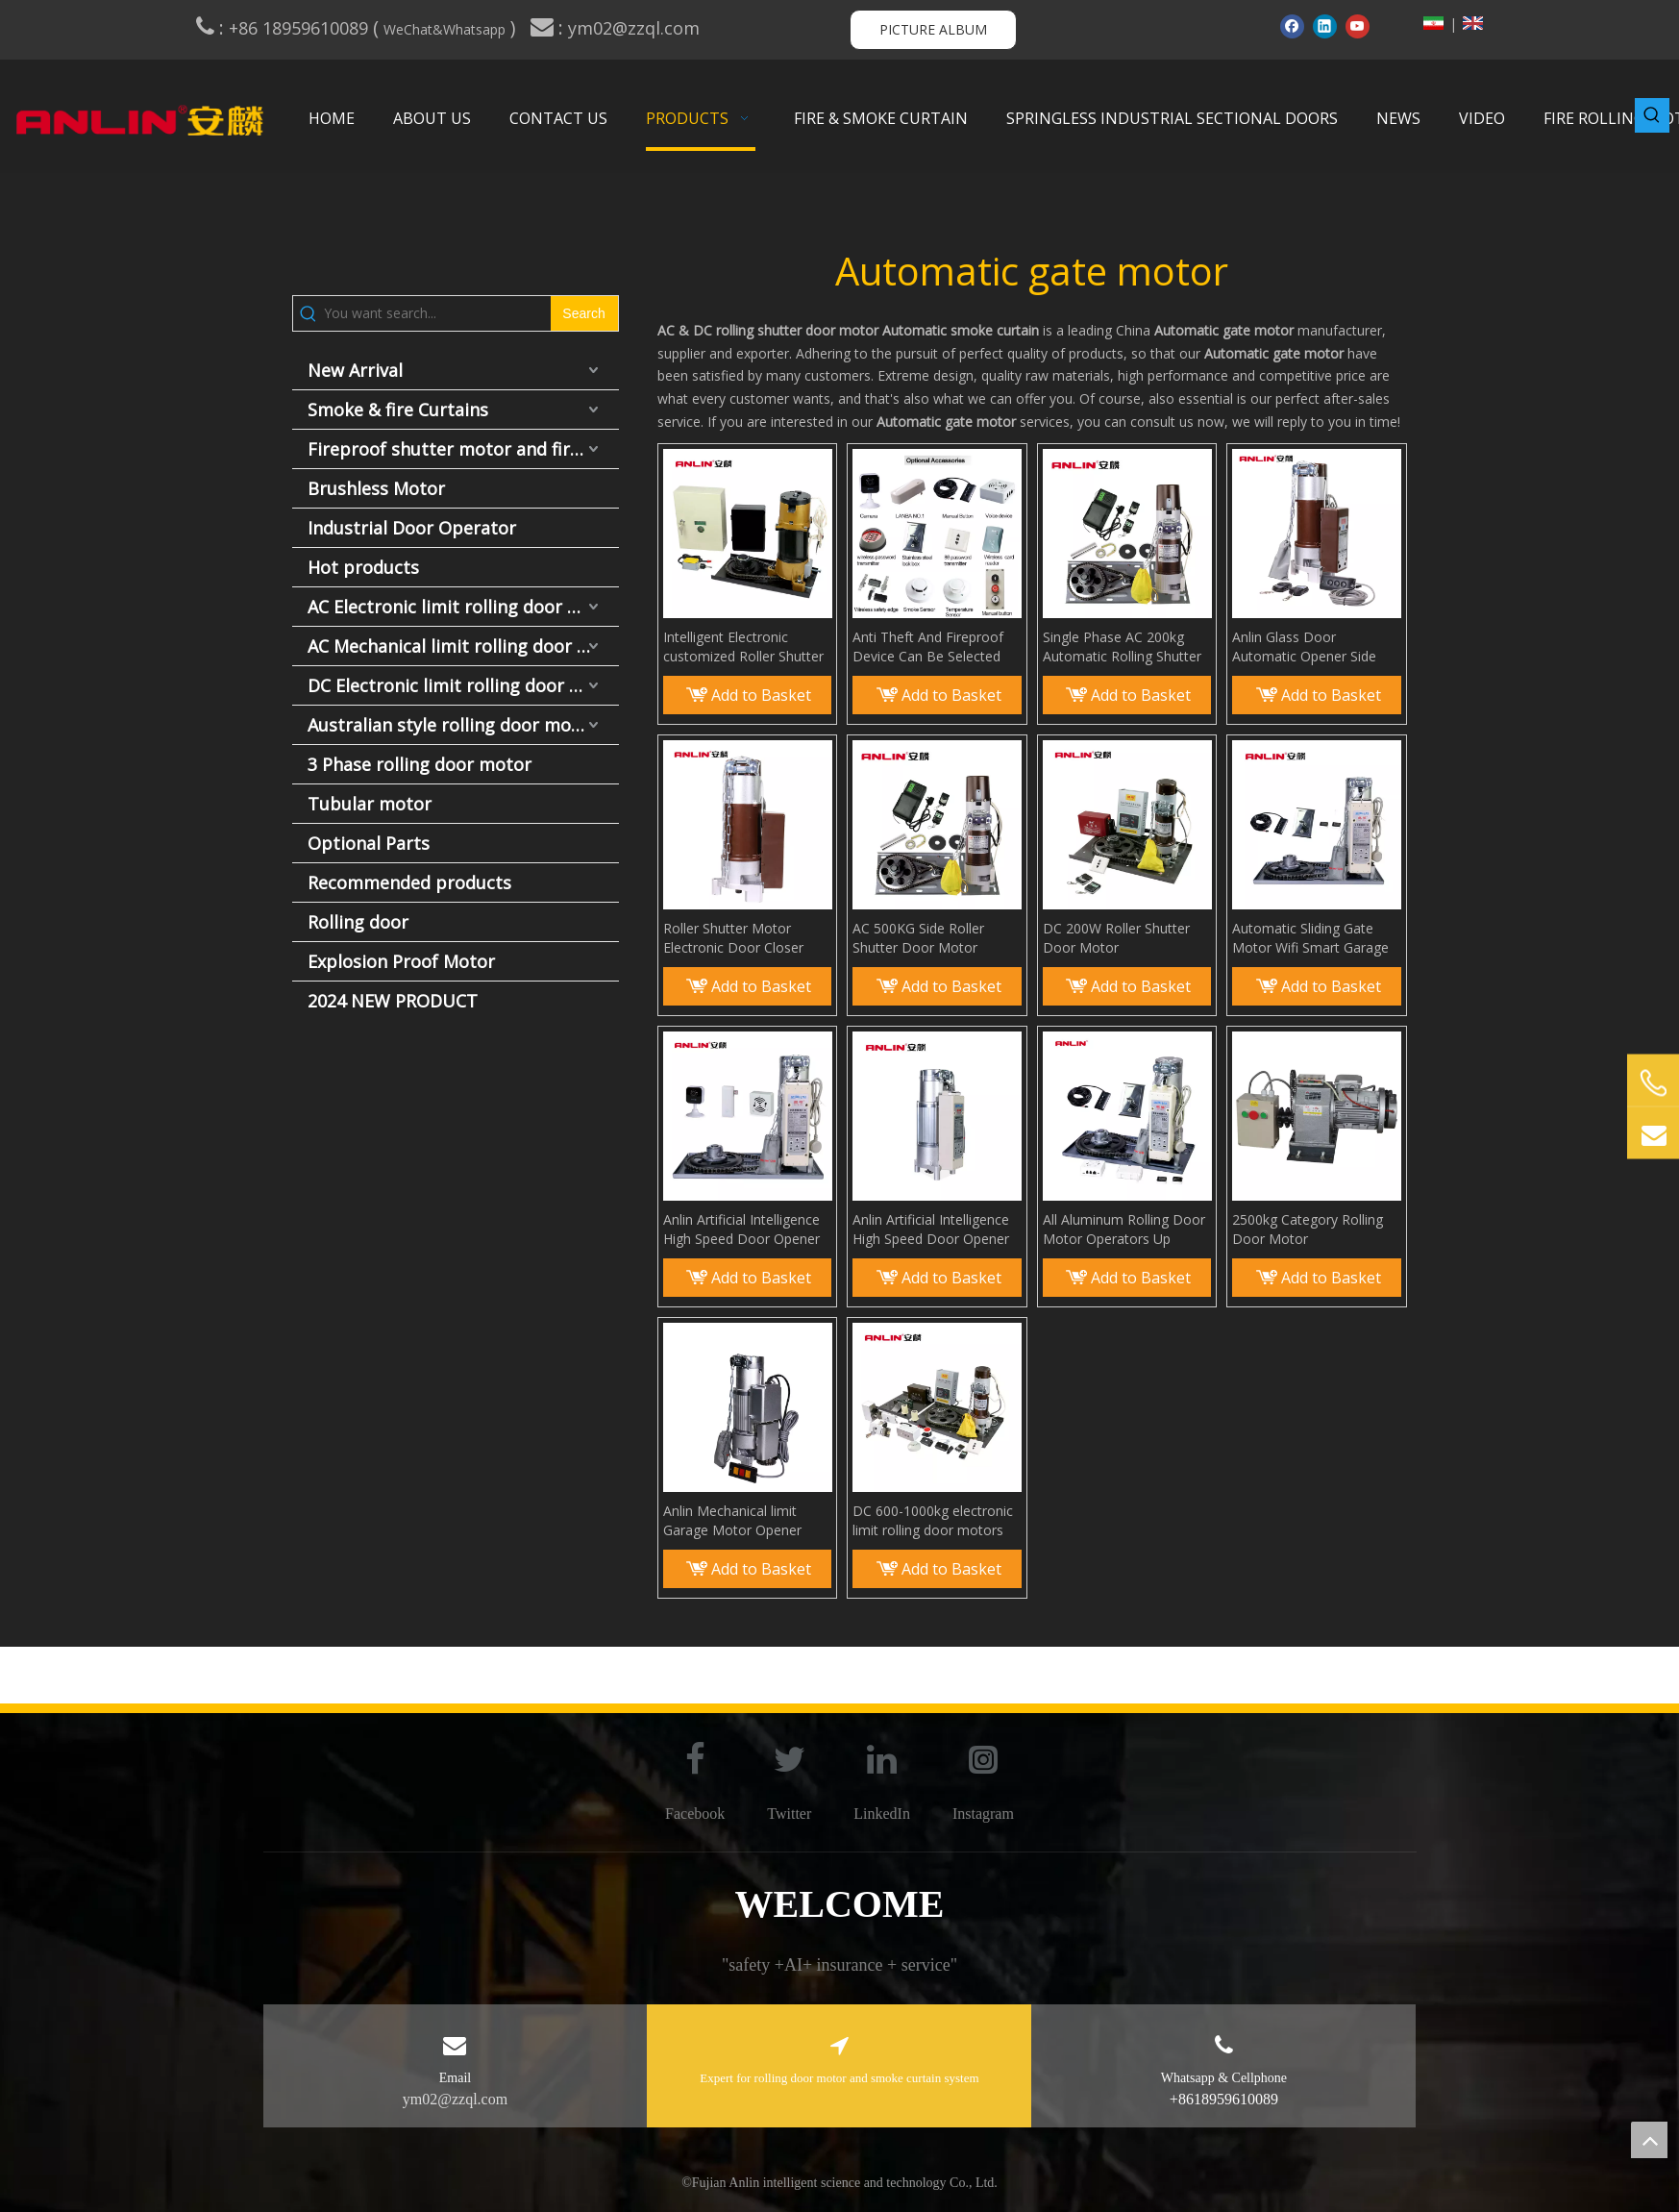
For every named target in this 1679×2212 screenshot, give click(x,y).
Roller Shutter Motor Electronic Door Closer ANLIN (733, 938)
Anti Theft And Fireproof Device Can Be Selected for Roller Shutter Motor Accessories (927, 647)
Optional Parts (369, 843)
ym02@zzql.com (636, 27)
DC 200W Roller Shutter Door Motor (1116, 938)
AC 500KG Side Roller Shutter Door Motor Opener (918, 938)
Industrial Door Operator (412, 527)
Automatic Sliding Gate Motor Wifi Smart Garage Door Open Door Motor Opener (1310, 938)
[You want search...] (437, 313)
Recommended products (409, 882)
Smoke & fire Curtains (398, 409)
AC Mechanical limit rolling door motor (463, 646)
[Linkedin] (1325, 25)
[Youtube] (1358, 25)
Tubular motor (370, 803)
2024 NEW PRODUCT (393, 1000)
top (1649, 2140)
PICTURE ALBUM (933, 29)
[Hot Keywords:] (1652, 115)
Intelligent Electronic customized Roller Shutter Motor (743, 647)
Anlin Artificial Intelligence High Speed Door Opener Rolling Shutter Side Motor (745, 1229)
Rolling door (358, 921)
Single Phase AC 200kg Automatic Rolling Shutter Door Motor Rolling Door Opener (1122, 647)
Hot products (363, 567)
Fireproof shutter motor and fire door (463, 448)
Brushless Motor (376, 488)
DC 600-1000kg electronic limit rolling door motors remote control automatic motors (933, 1521)
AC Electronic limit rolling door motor (463, 606)
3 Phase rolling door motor (419, 764)
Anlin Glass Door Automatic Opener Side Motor (1304, 647)
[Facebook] (1292, 25)
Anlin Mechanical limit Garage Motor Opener (732, 1520)
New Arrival (355, 370)
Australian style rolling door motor (452, 724)
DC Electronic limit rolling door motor (463, 685)
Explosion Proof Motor (401, 961)
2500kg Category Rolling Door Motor (1307, 1229)
